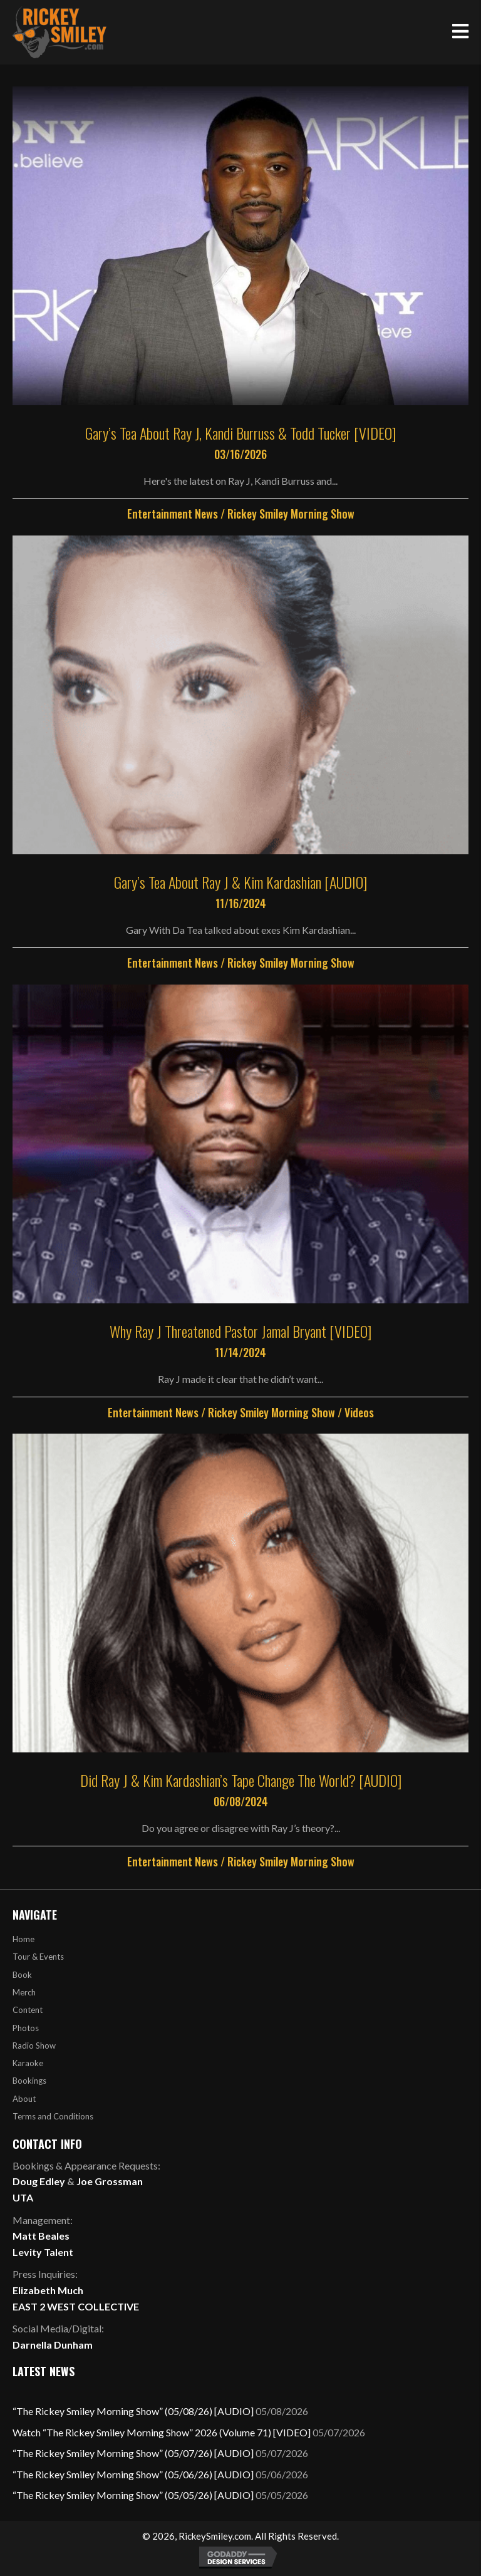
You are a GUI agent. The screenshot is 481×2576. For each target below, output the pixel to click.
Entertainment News (172, 513)
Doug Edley (39, 2181)
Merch (24, 1992)
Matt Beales (41, 2236)
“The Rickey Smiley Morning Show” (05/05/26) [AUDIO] (133, 2495)
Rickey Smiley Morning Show (290, 513)
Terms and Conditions (53, 2116)
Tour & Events (38, 1957)
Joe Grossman (109, 2181)
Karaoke (28, 2063)
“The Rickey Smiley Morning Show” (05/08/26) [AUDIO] (133, 2411)
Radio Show (34, 2046)
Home (23, 1939)
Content (28, 2010)
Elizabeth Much (48, 2290)
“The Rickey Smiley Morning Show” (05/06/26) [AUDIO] (133, 2474)
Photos (26, 2028)
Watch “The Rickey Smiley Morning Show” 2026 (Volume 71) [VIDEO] (162, 2432)
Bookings (29, 2081)
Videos (359, 1412)
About (24, 2099)
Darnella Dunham (53, 2345)
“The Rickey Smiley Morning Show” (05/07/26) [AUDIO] (133, 2453)
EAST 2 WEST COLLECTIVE (76, 2306)
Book (22, 1975)
